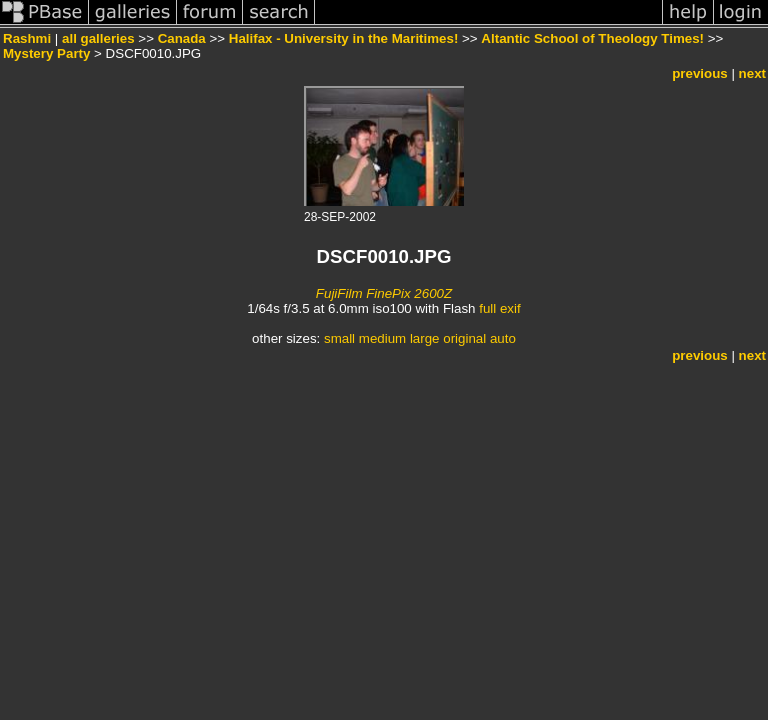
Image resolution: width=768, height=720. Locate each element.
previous (700, 73)
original (464, 338)
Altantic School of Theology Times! (592, 38)
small (339, 338)
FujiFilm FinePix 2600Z (384, 293)
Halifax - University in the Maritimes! (344, 38)
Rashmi (27, 38)
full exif (499, 308)
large (425, 338)
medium (382, 338)
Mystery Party (46, 53)
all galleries (98, 38)
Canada (182, 38)
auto (503, 338)
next (752, 73)
